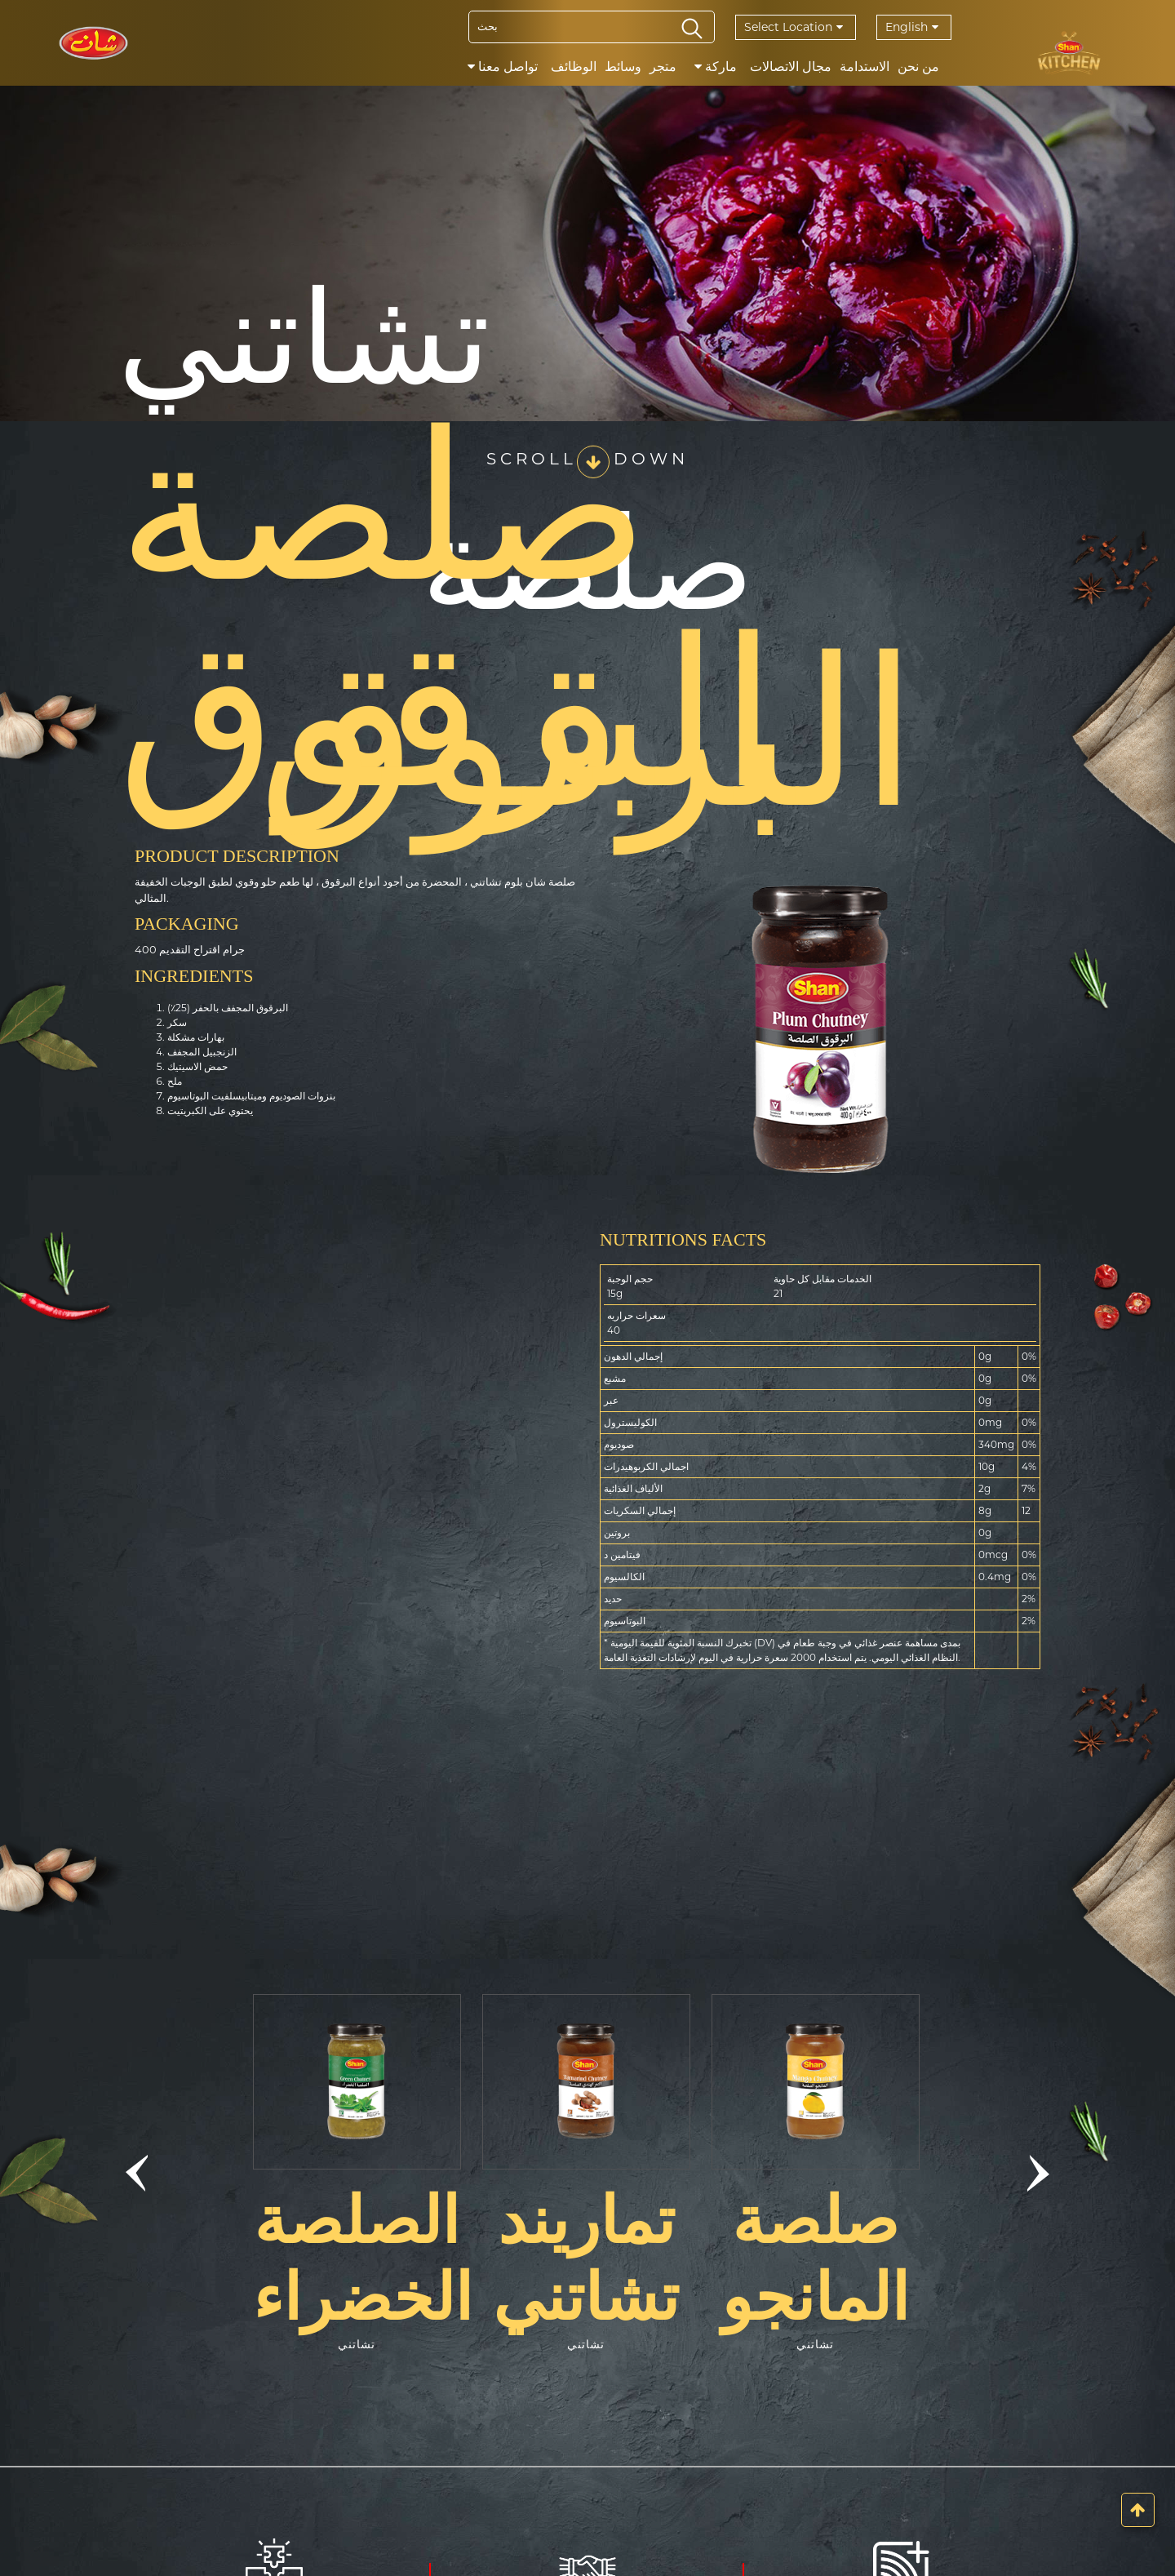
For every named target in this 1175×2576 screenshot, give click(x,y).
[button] (136, 2173)
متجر (663, 66)
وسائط (623, 66)
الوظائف (573, 66)
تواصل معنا (503, 66)
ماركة (715, 66)
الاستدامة (864, 66)
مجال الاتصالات (790, 66)
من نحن (918, 66)
